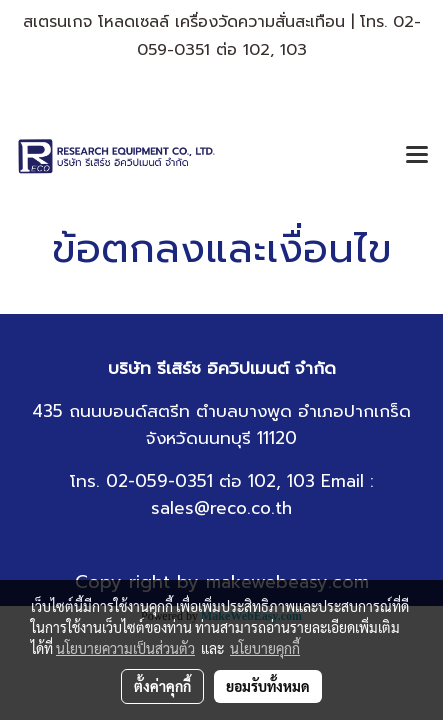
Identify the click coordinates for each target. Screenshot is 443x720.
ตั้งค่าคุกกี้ (162, 686)
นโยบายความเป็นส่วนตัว (125, 648)
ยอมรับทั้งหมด (268, 686)
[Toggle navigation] (417, 156)
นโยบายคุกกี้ (265, 648)
